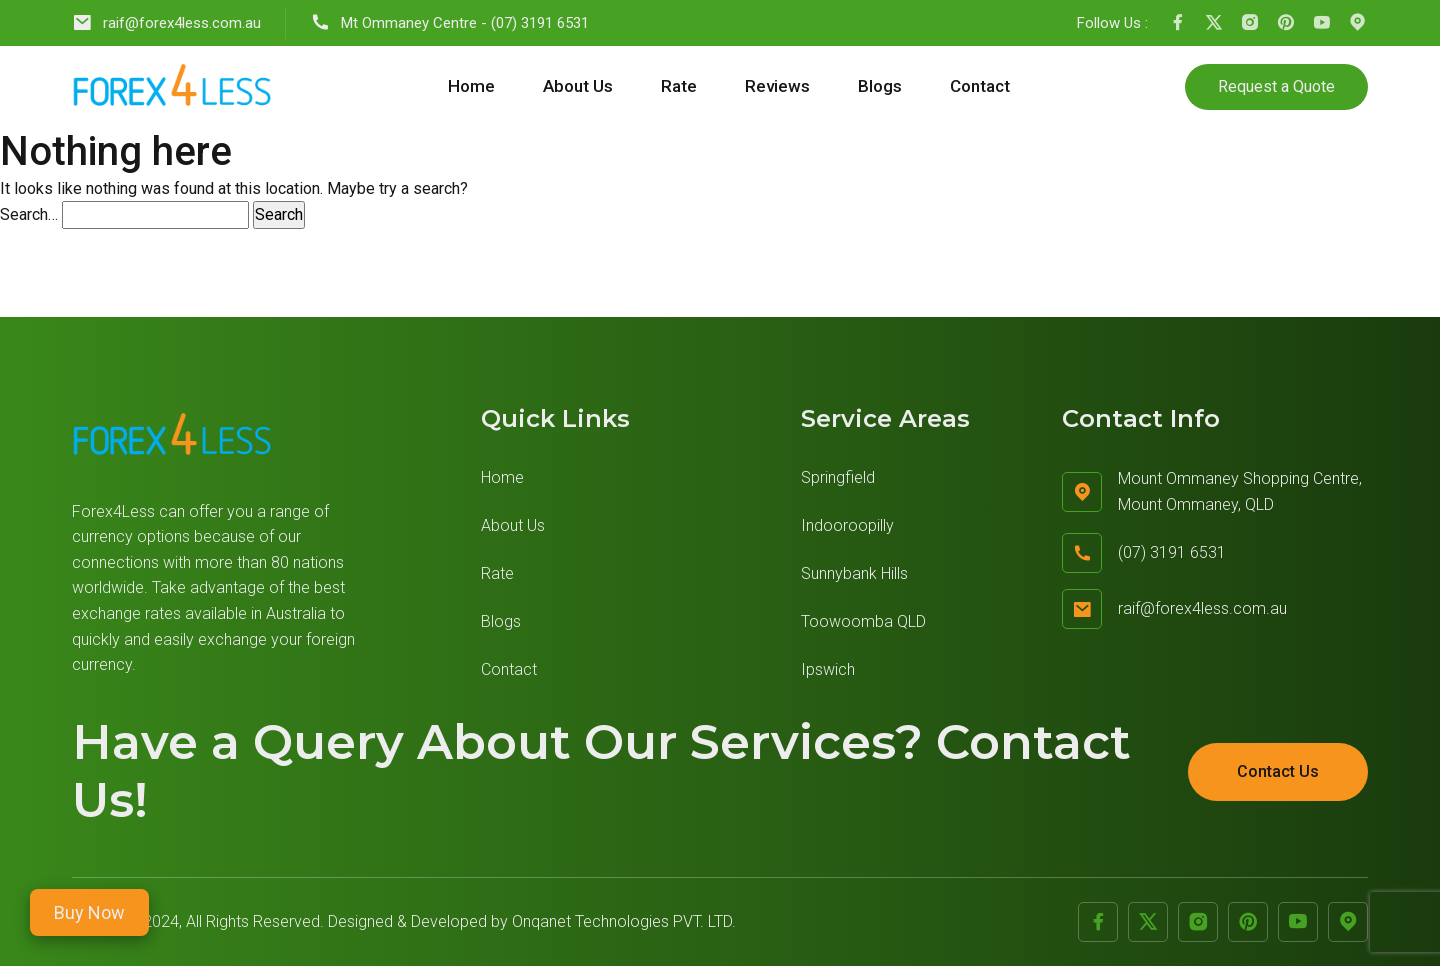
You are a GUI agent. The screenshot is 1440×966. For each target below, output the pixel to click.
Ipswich (828, 669)
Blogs (880, 86)
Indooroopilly (847, 525)
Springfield (838, 477)
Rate (679, 86)
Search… (29, 214)
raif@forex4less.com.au (166, 22)
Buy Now (89, 912)
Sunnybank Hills (854, 573)
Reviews (777, 86)
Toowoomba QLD (863, 621)
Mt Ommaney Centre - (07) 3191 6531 (449, 22)
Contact (980, 86)
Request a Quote (1276, 86)
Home (471, 86)
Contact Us (1278, 771)
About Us (578, 86)
